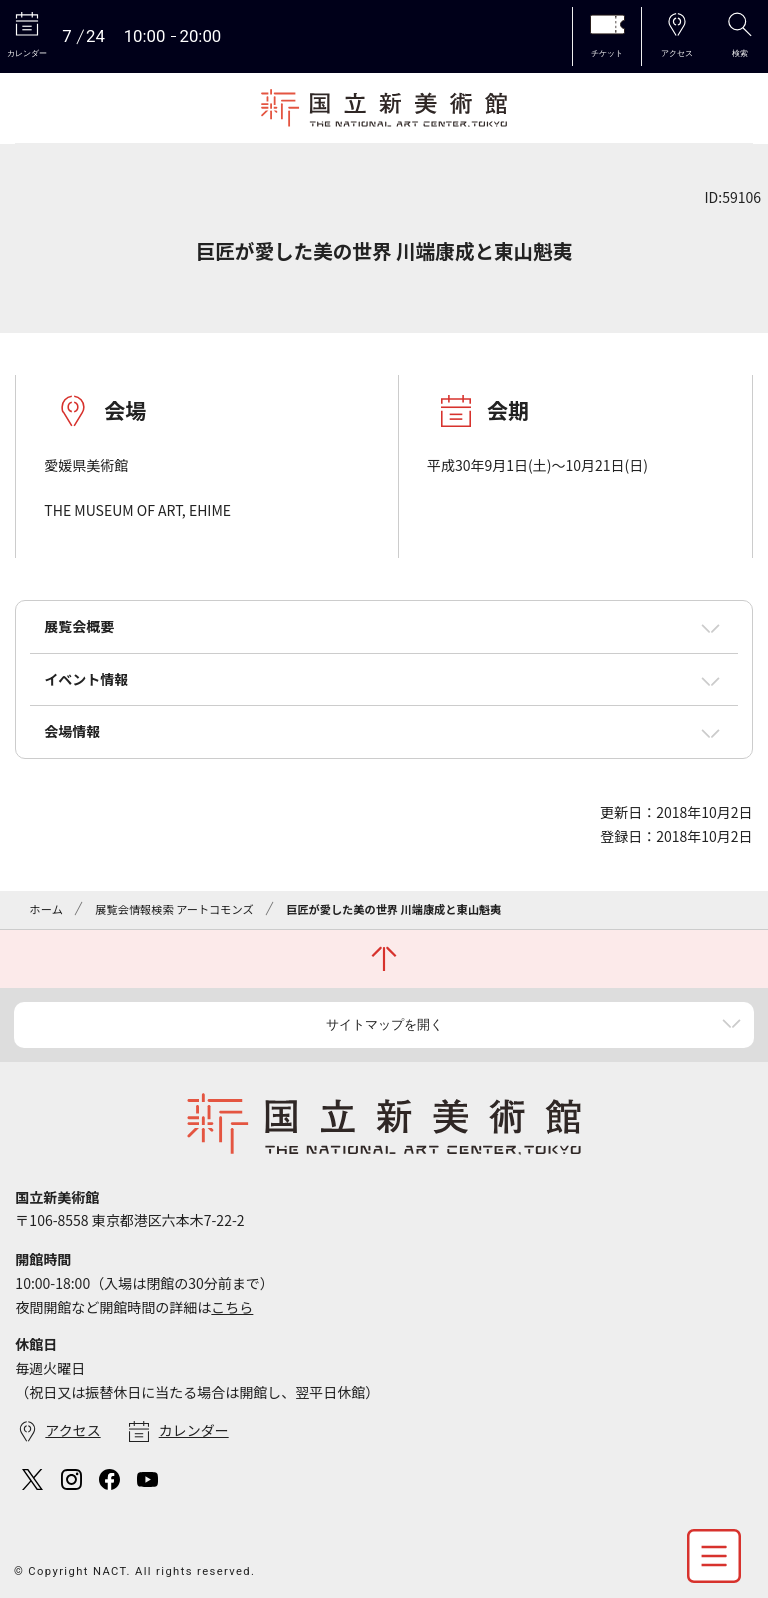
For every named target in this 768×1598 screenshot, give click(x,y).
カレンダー (194, 1430)
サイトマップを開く (384, 1024)
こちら (232, 1307)
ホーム (46, 909)
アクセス (72, 1430)
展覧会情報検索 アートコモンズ (174, 909)
